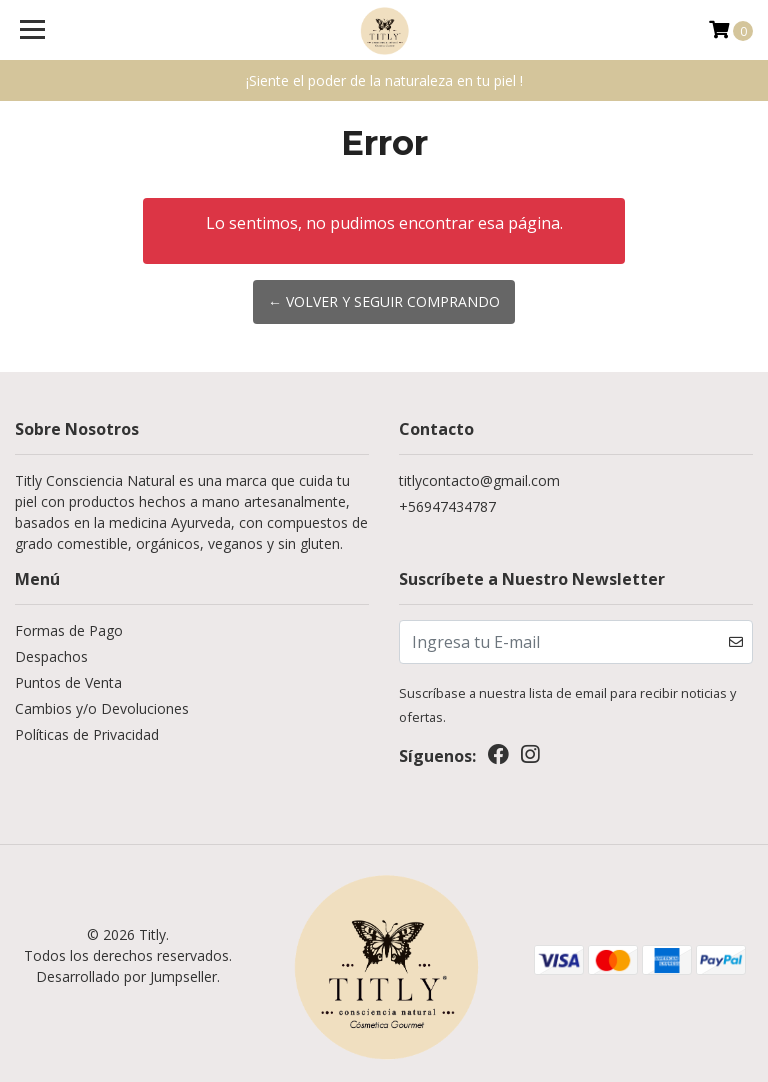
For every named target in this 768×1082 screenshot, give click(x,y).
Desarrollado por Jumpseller (126, 976)
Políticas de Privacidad (87, 734)
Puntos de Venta (68, 682)
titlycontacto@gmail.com (479, 480)
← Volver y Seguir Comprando (384, 301)
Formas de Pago (69, 630)
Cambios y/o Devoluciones (102, 708)
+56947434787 (447, 506)
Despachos (51, 656)
